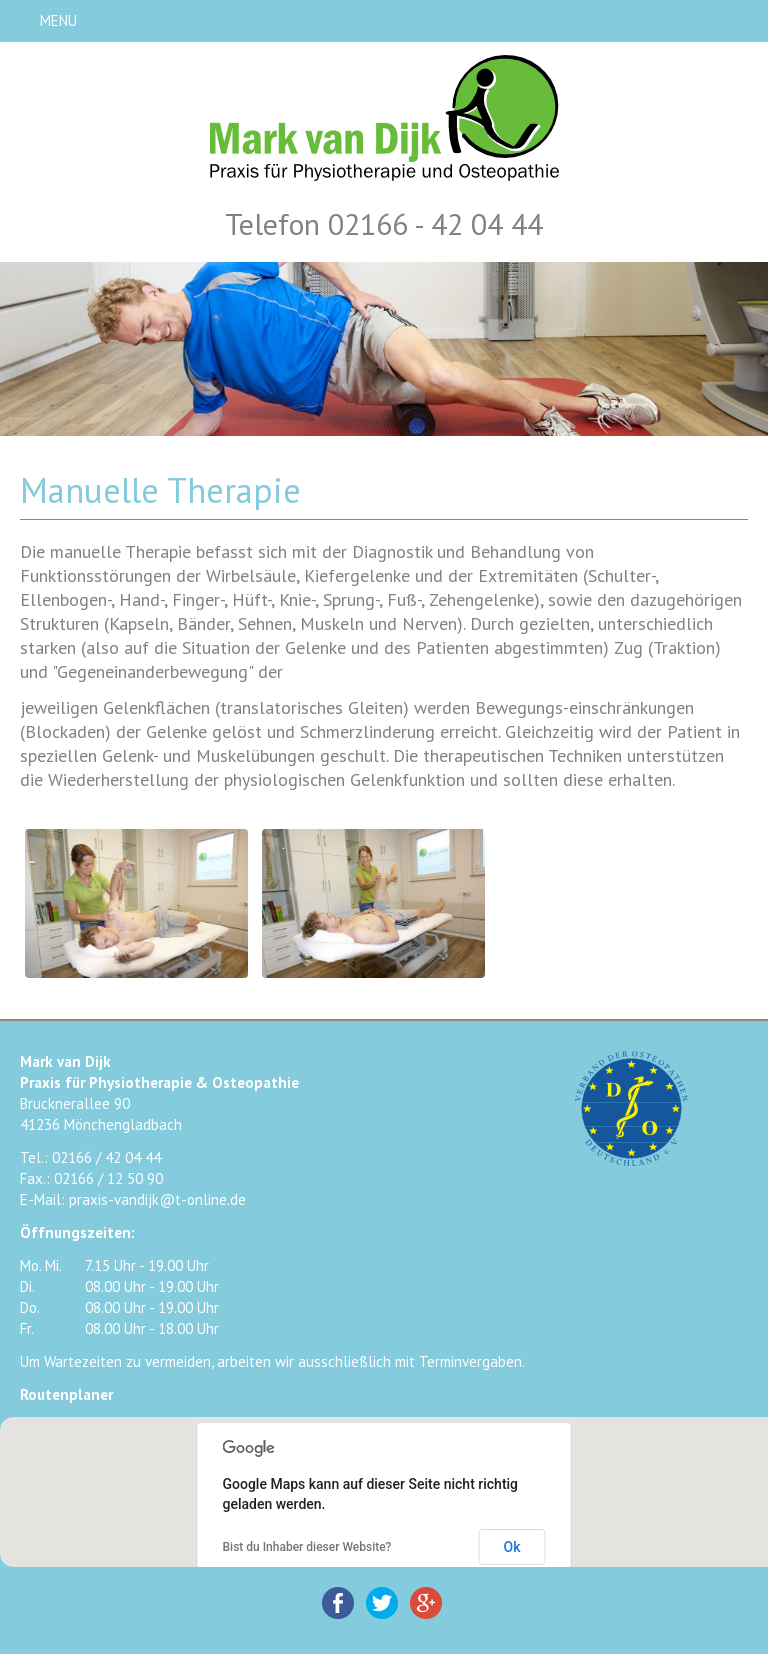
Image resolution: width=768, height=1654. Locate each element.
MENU (58, 20)
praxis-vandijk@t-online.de (157, 1199)
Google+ (426, 1603)
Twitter (382, 1603)
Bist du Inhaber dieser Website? (307, 1547)
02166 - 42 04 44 (435, 223)
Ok (512, 1547)
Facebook (338, 1603)
